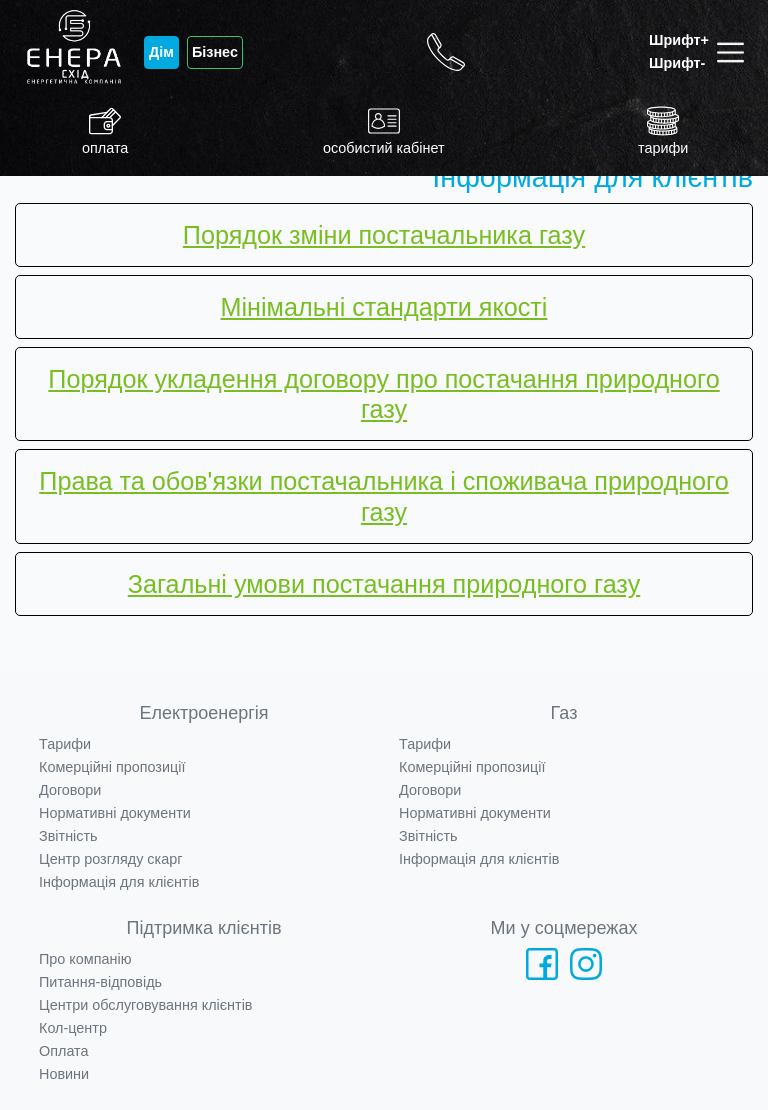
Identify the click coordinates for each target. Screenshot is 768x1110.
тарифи (663, 130)
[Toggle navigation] (734, 52)
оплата (105, 130)
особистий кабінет (384, 130)
